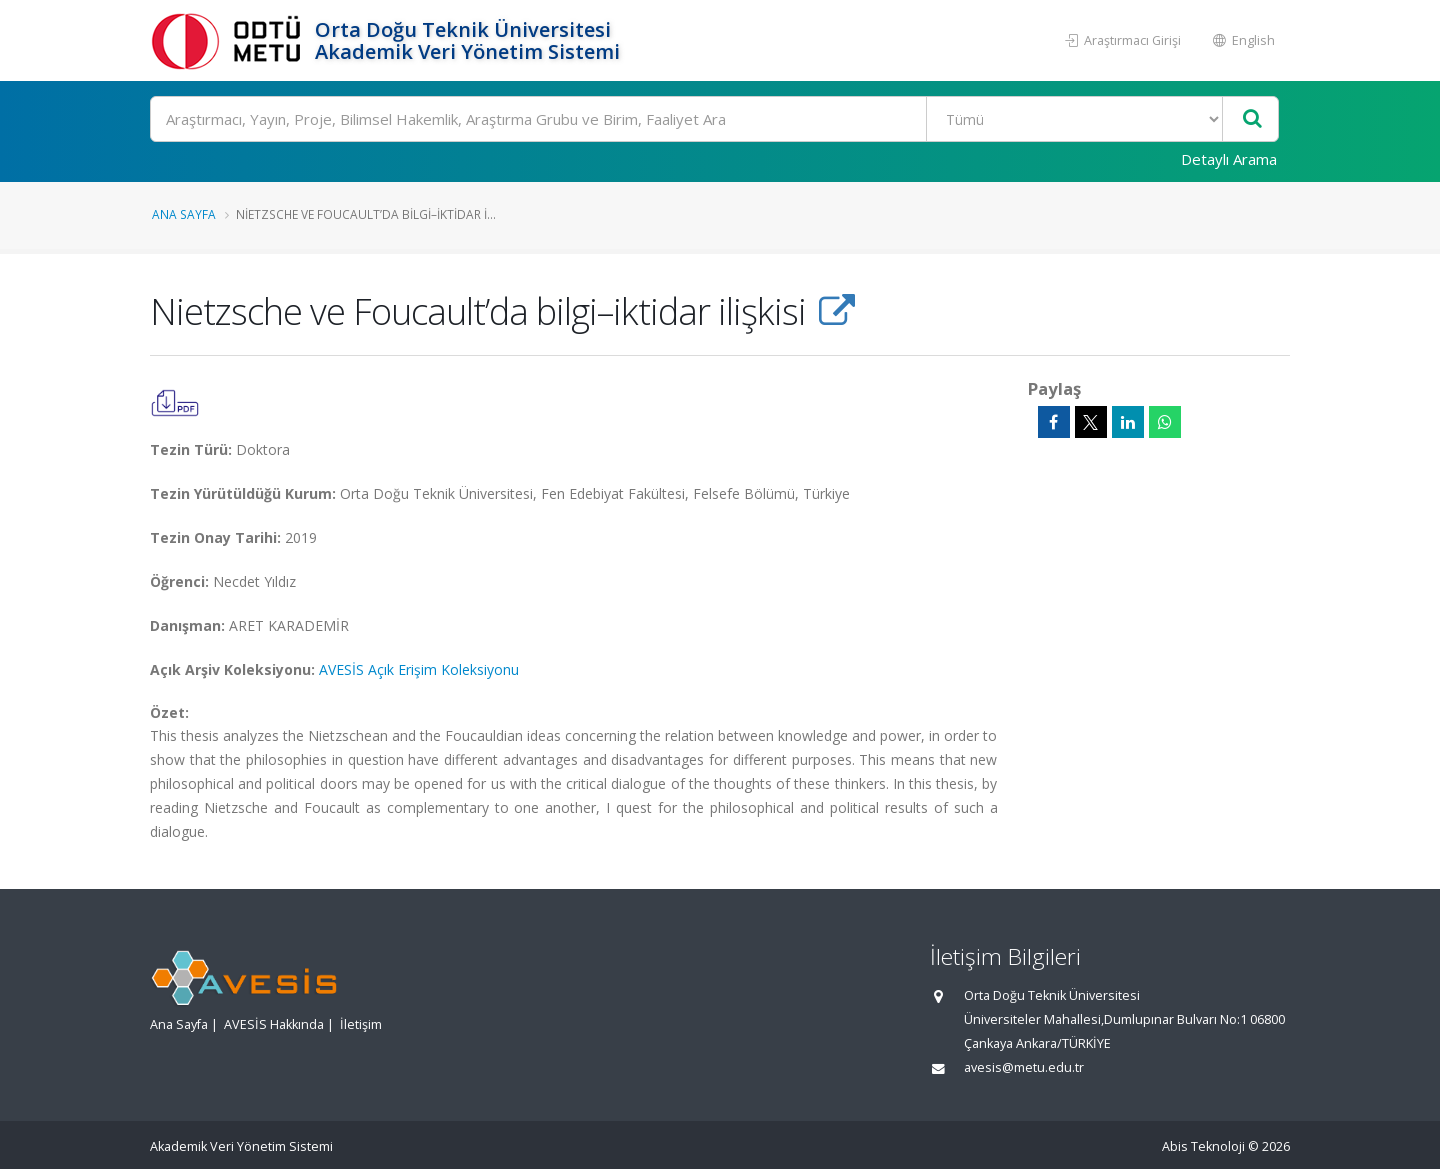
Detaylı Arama (1229, 159)
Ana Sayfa (184, 214)
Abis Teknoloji (1203, 1146)
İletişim (361, 1024)
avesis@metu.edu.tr (1024, 1067)
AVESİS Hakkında (274, 1024)
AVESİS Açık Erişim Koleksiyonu (419, 669)
